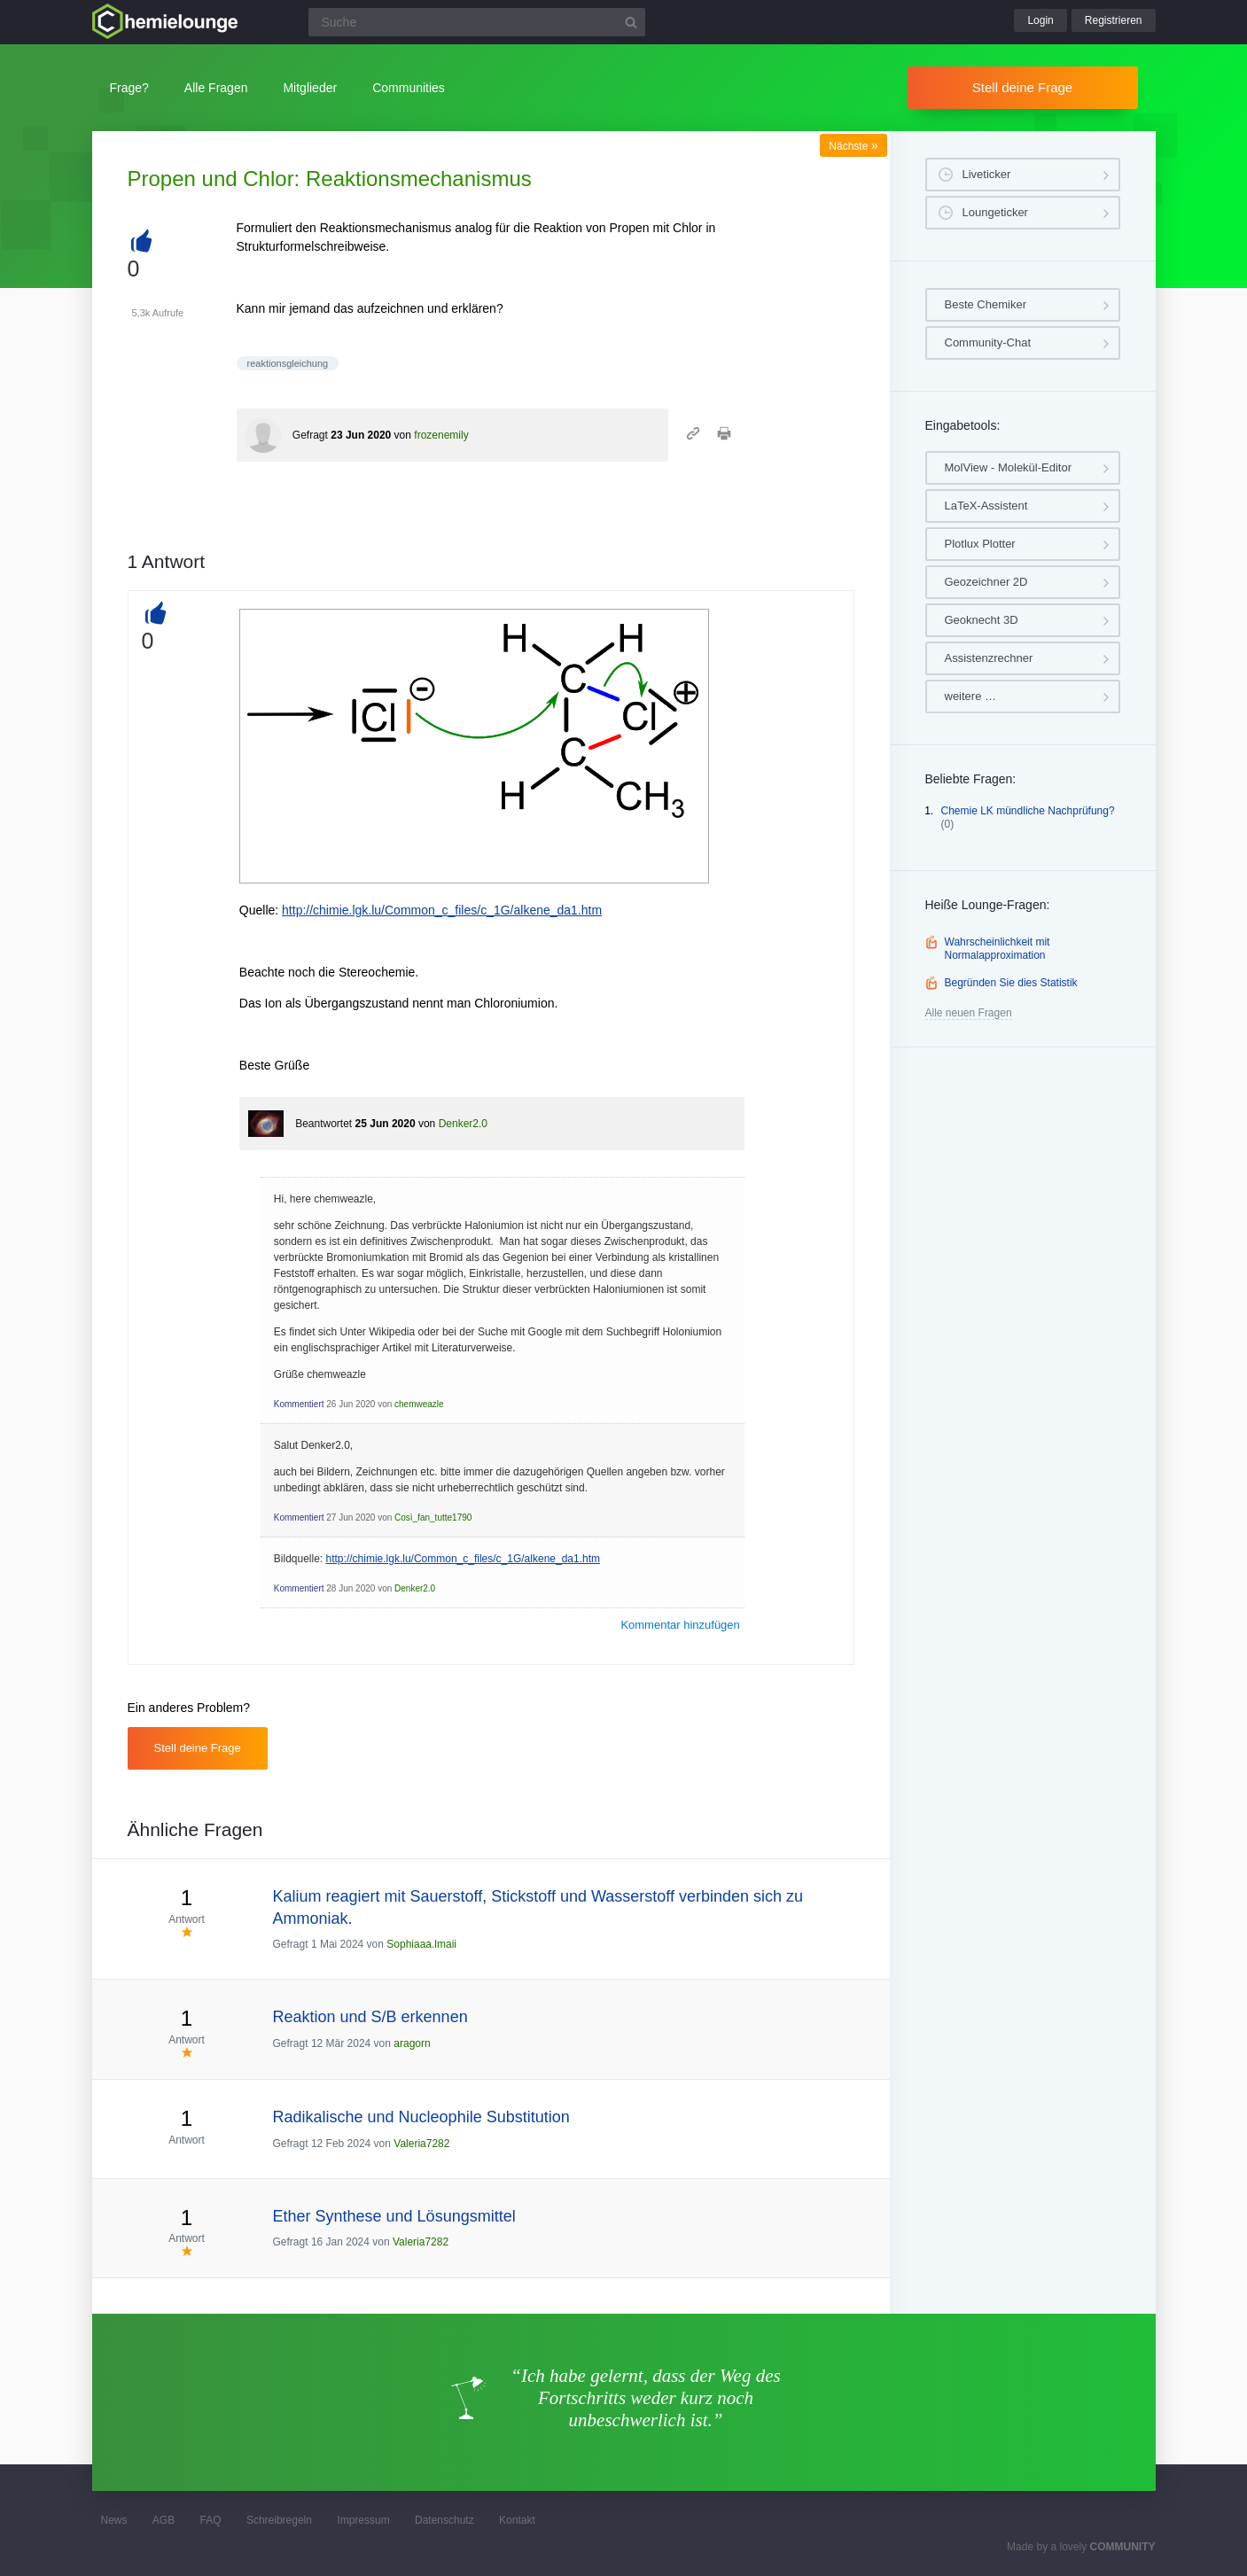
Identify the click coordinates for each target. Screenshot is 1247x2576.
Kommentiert (299, 1404)
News (114, 2520)
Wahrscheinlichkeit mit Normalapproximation (997, 949)
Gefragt (310, 435)
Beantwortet (323, 1123)
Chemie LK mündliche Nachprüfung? (1028, 811)
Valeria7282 (421, 2143)
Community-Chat (988, 342)
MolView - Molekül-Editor (1008, 467)
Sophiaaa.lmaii (421, 1944)
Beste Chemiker (985, 304)
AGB (163, 2520)
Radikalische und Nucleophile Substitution (421, 2117)
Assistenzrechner (989, 658)
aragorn (412, 2043)
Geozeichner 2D (986, 581)
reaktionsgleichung (288, 363)
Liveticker (987, 174)
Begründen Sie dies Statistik (1011, 983)
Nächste (853, 146)
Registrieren (1113, 20)
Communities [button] (408, 88)
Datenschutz (444, 2520)
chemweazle (419, 1404)
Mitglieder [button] (310, 88)
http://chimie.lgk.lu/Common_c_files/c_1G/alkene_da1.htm (442, 910)
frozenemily (441, 435)
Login (1040, 20)
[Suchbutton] (631, 22)
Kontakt (517, 2520)
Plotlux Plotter (980, 543)
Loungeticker (995, 212)
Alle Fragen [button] (216, 88)
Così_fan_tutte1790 (433, 1517)
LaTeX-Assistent (986, 505)
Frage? (129, 88)
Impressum (363, 2520)
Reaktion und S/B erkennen (370, 2017)
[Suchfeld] (476, 22)
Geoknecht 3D (981, 619)
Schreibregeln (279, 2520)
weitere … (971, 696)
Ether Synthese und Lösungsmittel (394, 2216)
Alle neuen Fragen (968, 1013)
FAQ (211, 2520)
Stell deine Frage (1022, 87)
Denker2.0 (463, 1123)
